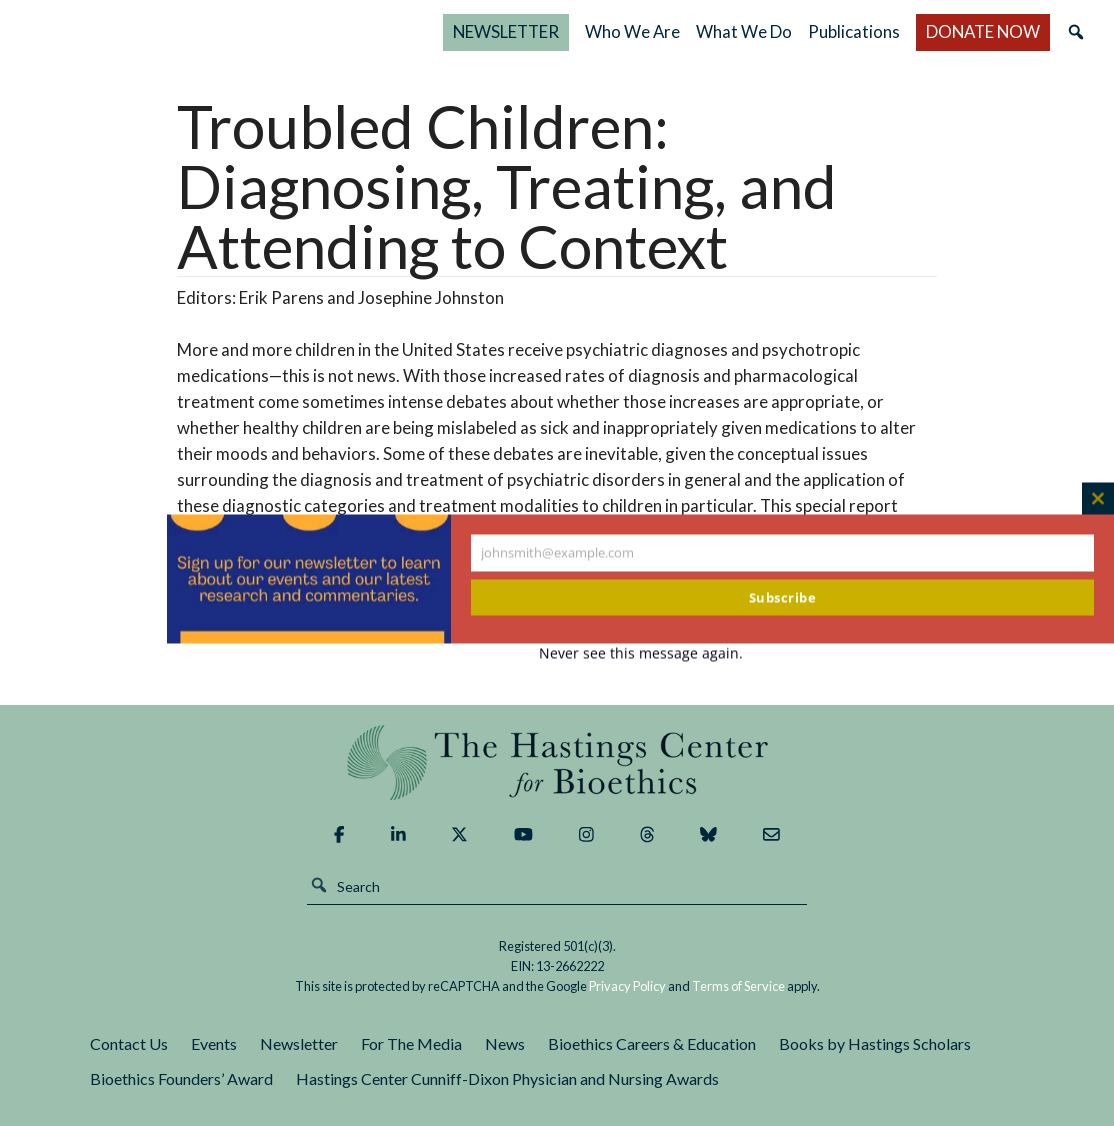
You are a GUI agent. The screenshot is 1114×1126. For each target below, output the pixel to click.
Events (214, 1043)
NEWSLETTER (511, 31)
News (505, 1043)
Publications (856, 31)
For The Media (411, 1043)
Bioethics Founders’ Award (181, 1078)
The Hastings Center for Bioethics (228, 32)
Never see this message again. (641, 653)
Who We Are (622, 31)
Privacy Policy (627, 986)
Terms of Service (738, 986)
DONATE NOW (962, 31)
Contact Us (129, 1043)
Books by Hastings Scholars (875, 1043)
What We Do (734, 31)
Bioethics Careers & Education (652, 1043)
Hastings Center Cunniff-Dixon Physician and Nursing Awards (507, 1078)
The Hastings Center (557, 762)
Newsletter (299, 1043)
